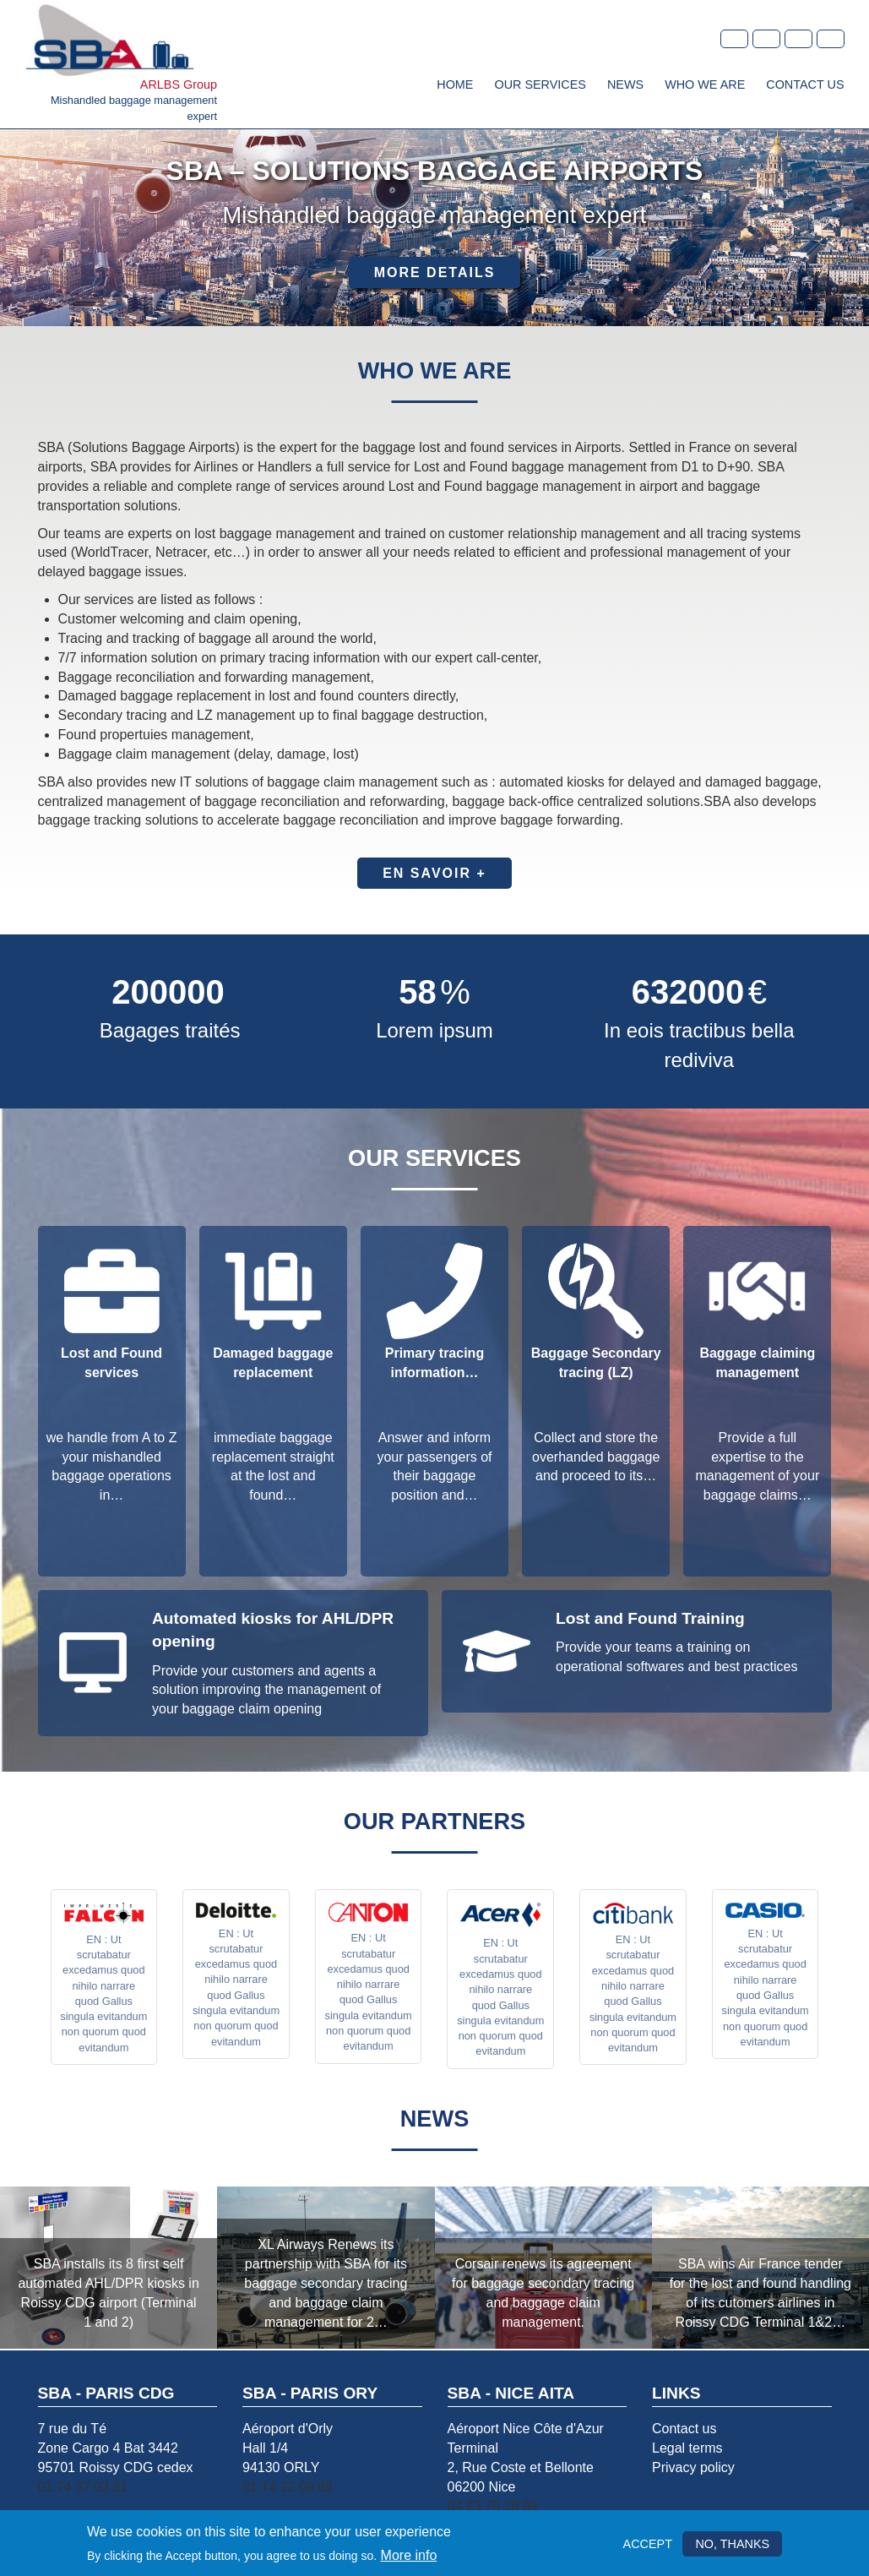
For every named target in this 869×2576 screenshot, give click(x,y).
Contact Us (805, 84)
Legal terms (687, 2448)
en (766, 39)
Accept (647, 2544)
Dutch (831, 39)
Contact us (684, 2428)
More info (409, 2555)
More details (435, 272)
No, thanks (732, 2544)
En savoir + (434, 873)
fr (734, 39)
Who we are (705, 84)
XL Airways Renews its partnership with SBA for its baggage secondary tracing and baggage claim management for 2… (325, 2282)
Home (455, 84)
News (625, 84)
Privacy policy (693, 2467)
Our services (540, 84)
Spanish (798, 39)
